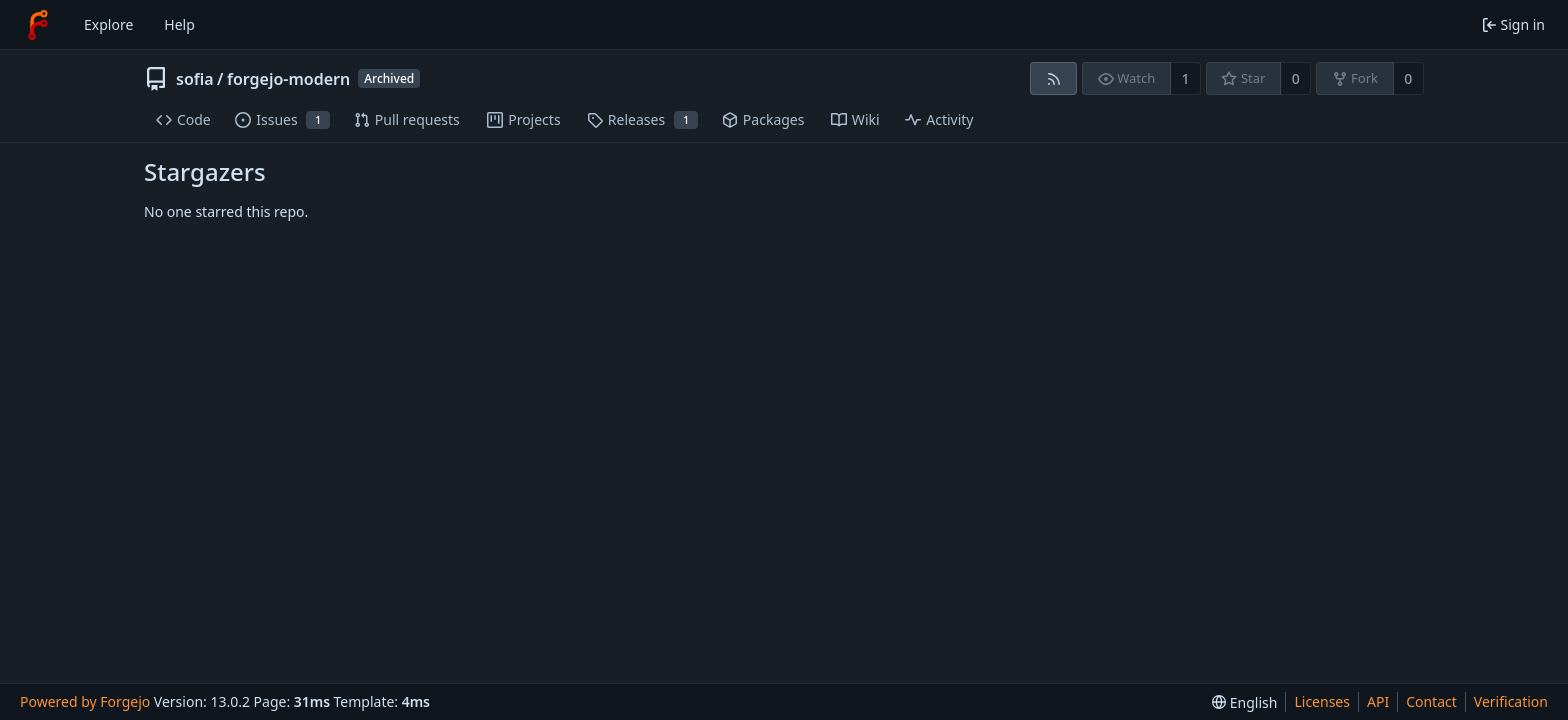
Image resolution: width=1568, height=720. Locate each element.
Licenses (1322, 701)
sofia (195, 79)
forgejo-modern (288, 79)
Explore (108, 24)
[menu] (1244, 702)
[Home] (38, 25)
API (1378, 701)
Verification (1511, 701)
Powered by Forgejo (85, 701)
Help (179, 24)
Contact (1431, 701)
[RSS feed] (1053, 78)
